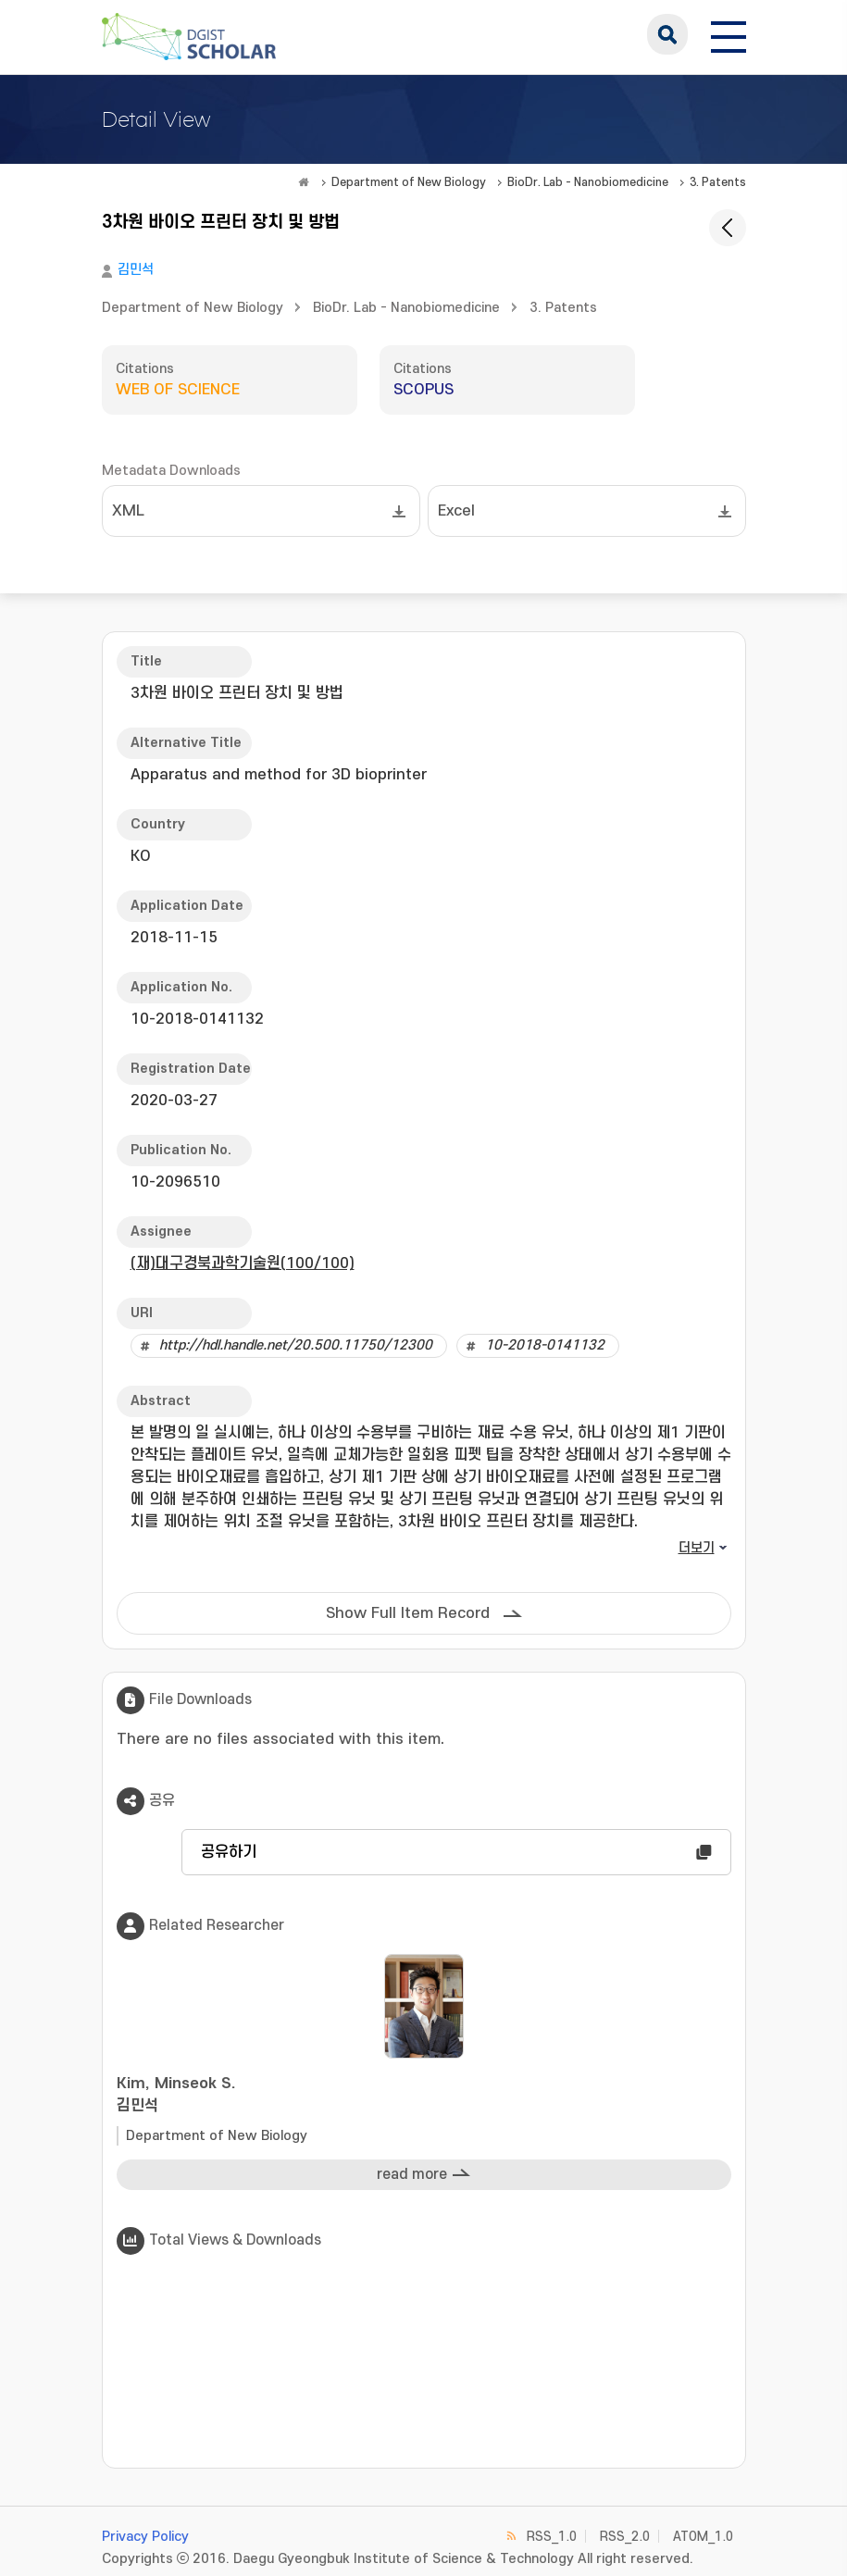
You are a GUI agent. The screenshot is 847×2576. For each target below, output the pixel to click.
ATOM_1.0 (703, 2537)
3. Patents (718, 182)
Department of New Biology (408, 182)
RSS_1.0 (552, 2537)
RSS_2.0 (625, 2537)
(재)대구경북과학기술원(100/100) (243, 1263)
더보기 (697, 1548)
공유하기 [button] (228, 1852)
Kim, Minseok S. (424, 2096)
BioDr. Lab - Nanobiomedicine (587, 182)
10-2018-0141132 (544, 1345)
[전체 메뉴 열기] (728, 34)
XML (128, 511)
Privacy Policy (145, 2537)
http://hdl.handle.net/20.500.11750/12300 (295, 1345)
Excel (456, 511)
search (667, 34)
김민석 (136, 270)
